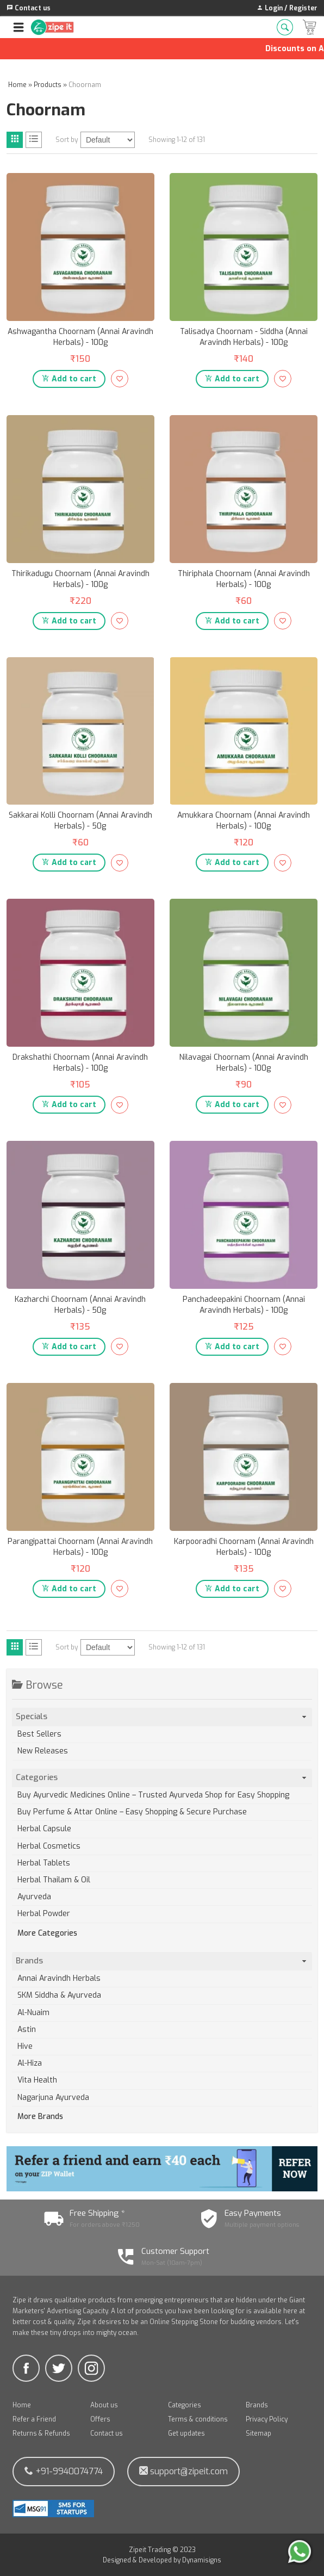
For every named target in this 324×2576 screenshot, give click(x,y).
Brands (257, 2405)
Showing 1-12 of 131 (176, 139)
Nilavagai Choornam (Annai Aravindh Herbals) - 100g (243, 1062)
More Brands (40, 2117)
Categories (184, 2405)
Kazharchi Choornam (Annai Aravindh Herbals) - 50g (80, 1304)
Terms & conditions (198, 2419)
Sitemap (258, 2433)
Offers (100, 2419)
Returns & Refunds (41, 2433)
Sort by (66, 139)
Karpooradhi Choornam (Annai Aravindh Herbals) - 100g (244, 1547)
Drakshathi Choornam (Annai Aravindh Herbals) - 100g (80, 1062)
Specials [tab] (162, 1716)
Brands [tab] (162, 1960)
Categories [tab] (162, 1777)
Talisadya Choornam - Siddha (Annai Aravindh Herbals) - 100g (244, 337)
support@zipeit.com (183, 2471)
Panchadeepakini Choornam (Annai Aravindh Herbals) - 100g (244, 1304)
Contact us (106, 2433)
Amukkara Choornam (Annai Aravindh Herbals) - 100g (243, 820)
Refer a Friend (34, 2419)
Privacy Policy (267, 2419)
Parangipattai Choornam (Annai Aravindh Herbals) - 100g (80, 1547)
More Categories (47, 1933)
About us (104, 2405)
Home (22, 2405)
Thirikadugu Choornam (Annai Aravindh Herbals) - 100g (80, 579)
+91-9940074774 (63, 2471)
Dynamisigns (201, 2560)
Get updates (186, 2433)
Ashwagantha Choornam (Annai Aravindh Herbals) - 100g (80, 337)
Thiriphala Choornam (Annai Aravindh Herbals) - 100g (244, 579)
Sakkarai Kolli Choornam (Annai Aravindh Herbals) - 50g (80, 820)
